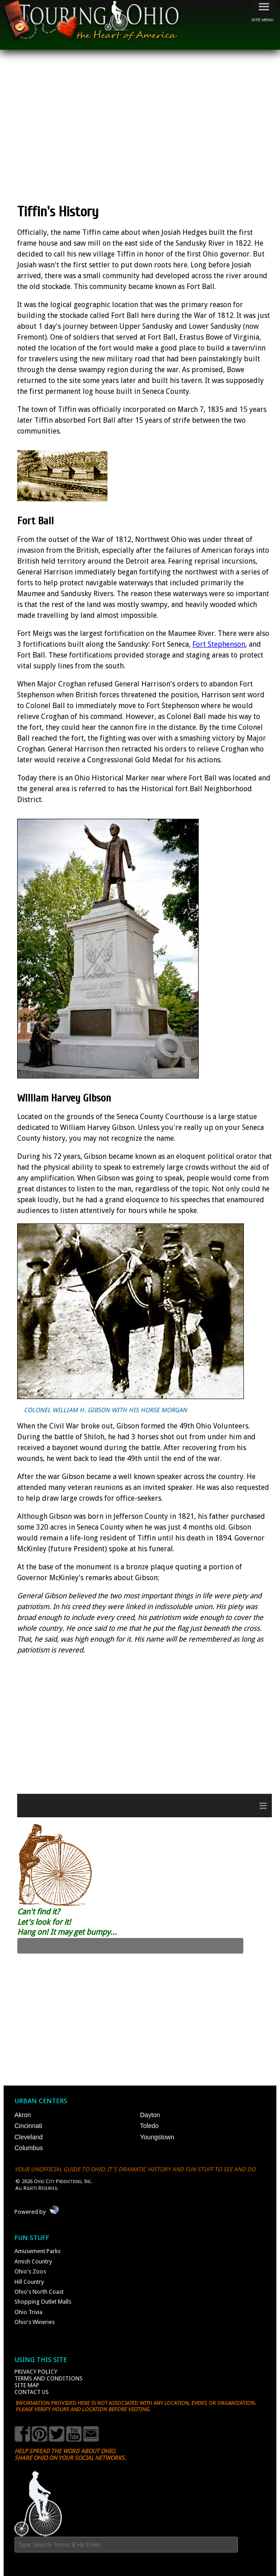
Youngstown (157, 2137)
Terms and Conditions (48, 2378)
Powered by (30, 2211)
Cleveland (28, 2137)
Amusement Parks (37, 2251)
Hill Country (29, 2281)
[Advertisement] (148, 126)
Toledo (149, 2125)
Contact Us (31, 2392)
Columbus (28, 2147)
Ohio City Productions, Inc (62, 2181)
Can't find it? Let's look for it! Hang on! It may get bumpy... (67, 1922)
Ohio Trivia (28, 2312)
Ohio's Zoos (30, 2271)
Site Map (26, 2385)
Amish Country (33, 2261)
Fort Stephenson (218, 644)
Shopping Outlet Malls (42, 2301)
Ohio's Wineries (34, 2322)
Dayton (150, 2115)
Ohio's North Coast (39, 2291)
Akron (22, 2115)
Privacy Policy (35, 2371)
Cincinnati (28, 2125)
